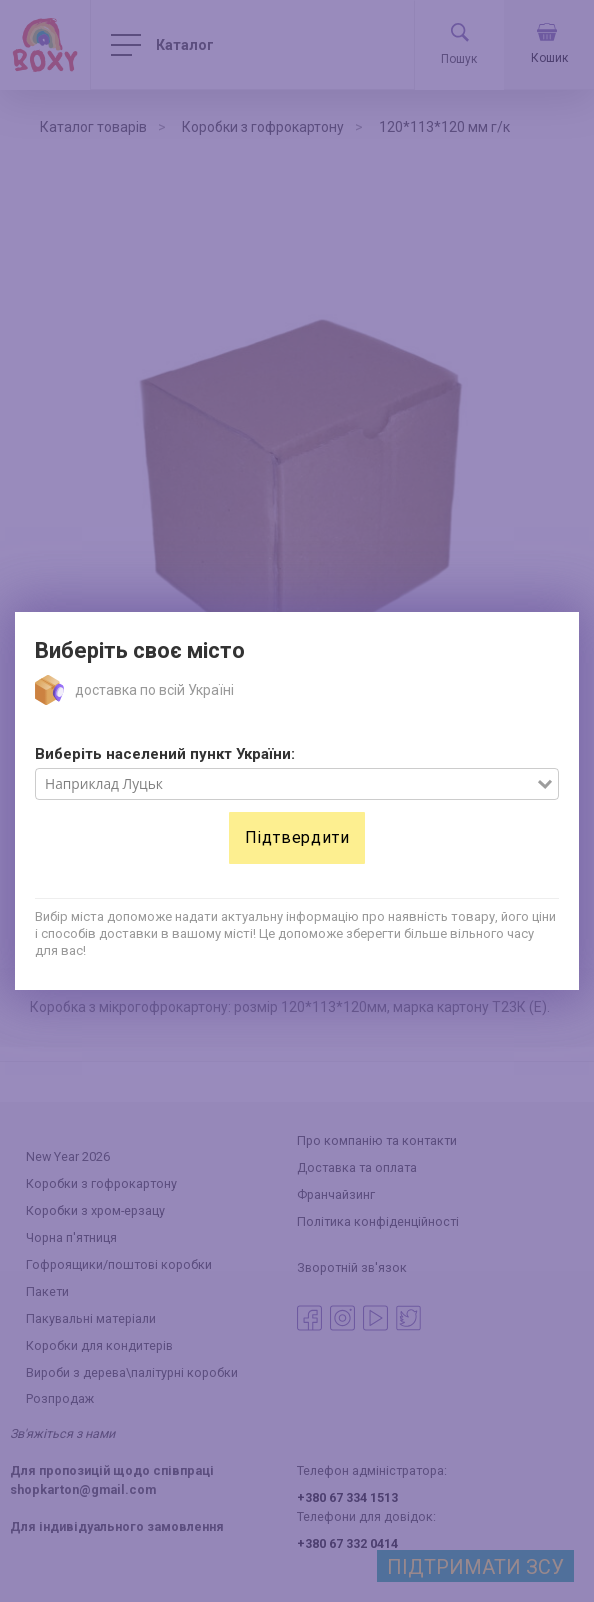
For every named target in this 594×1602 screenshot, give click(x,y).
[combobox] (286, 784)
